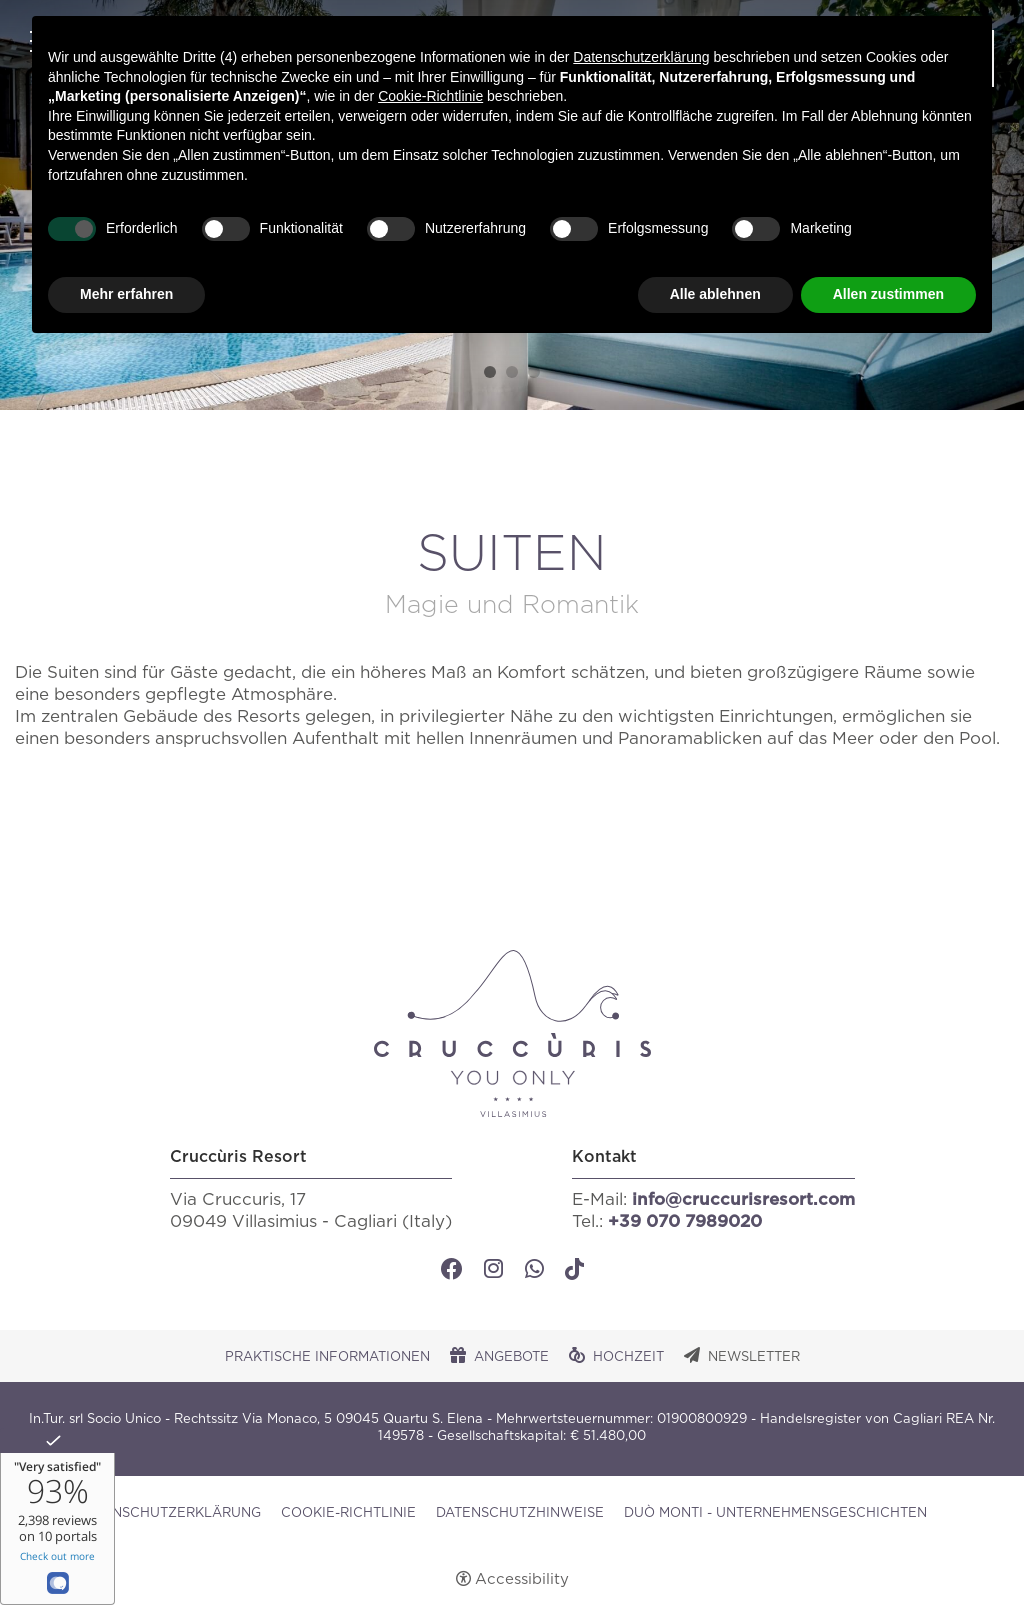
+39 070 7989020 (685, 1221)
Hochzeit (628, 1357)
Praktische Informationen (327, 1357)
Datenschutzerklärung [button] (641, 57)
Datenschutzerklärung (169, 1513)
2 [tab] (512, 372)
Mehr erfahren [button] (126, 294)
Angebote (511, 1357)
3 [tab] (534, 372)
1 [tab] (490, 372)
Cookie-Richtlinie (348, 1513)
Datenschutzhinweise (520, 1513)
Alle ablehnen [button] (715, 294)
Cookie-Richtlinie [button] (430, 96)
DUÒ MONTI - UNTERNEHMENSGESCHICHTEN (775, 1513)
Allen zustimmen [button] (888, 294)
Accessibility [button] (522, 1579)
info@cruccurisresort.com (743, 1199)
